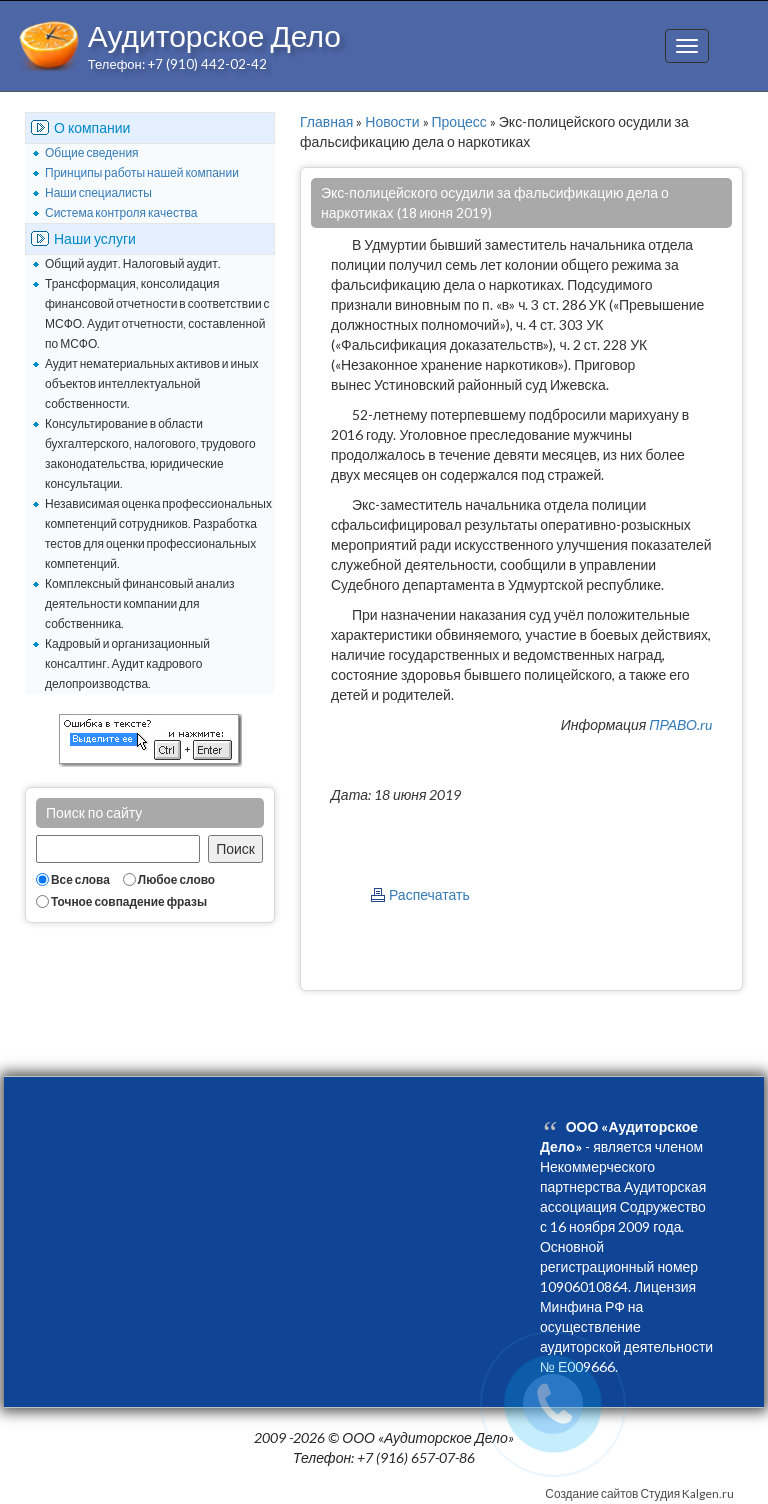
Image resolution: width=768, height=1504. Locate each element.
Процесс (459, 121)
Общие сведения (92, 152)
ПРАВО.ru (680, 724)
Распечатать (429, 894)
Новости (392, 121)
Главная (326, 121)
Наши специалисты (98, 192)
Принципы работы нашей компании (142, 172)
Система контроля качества (121, 212)
